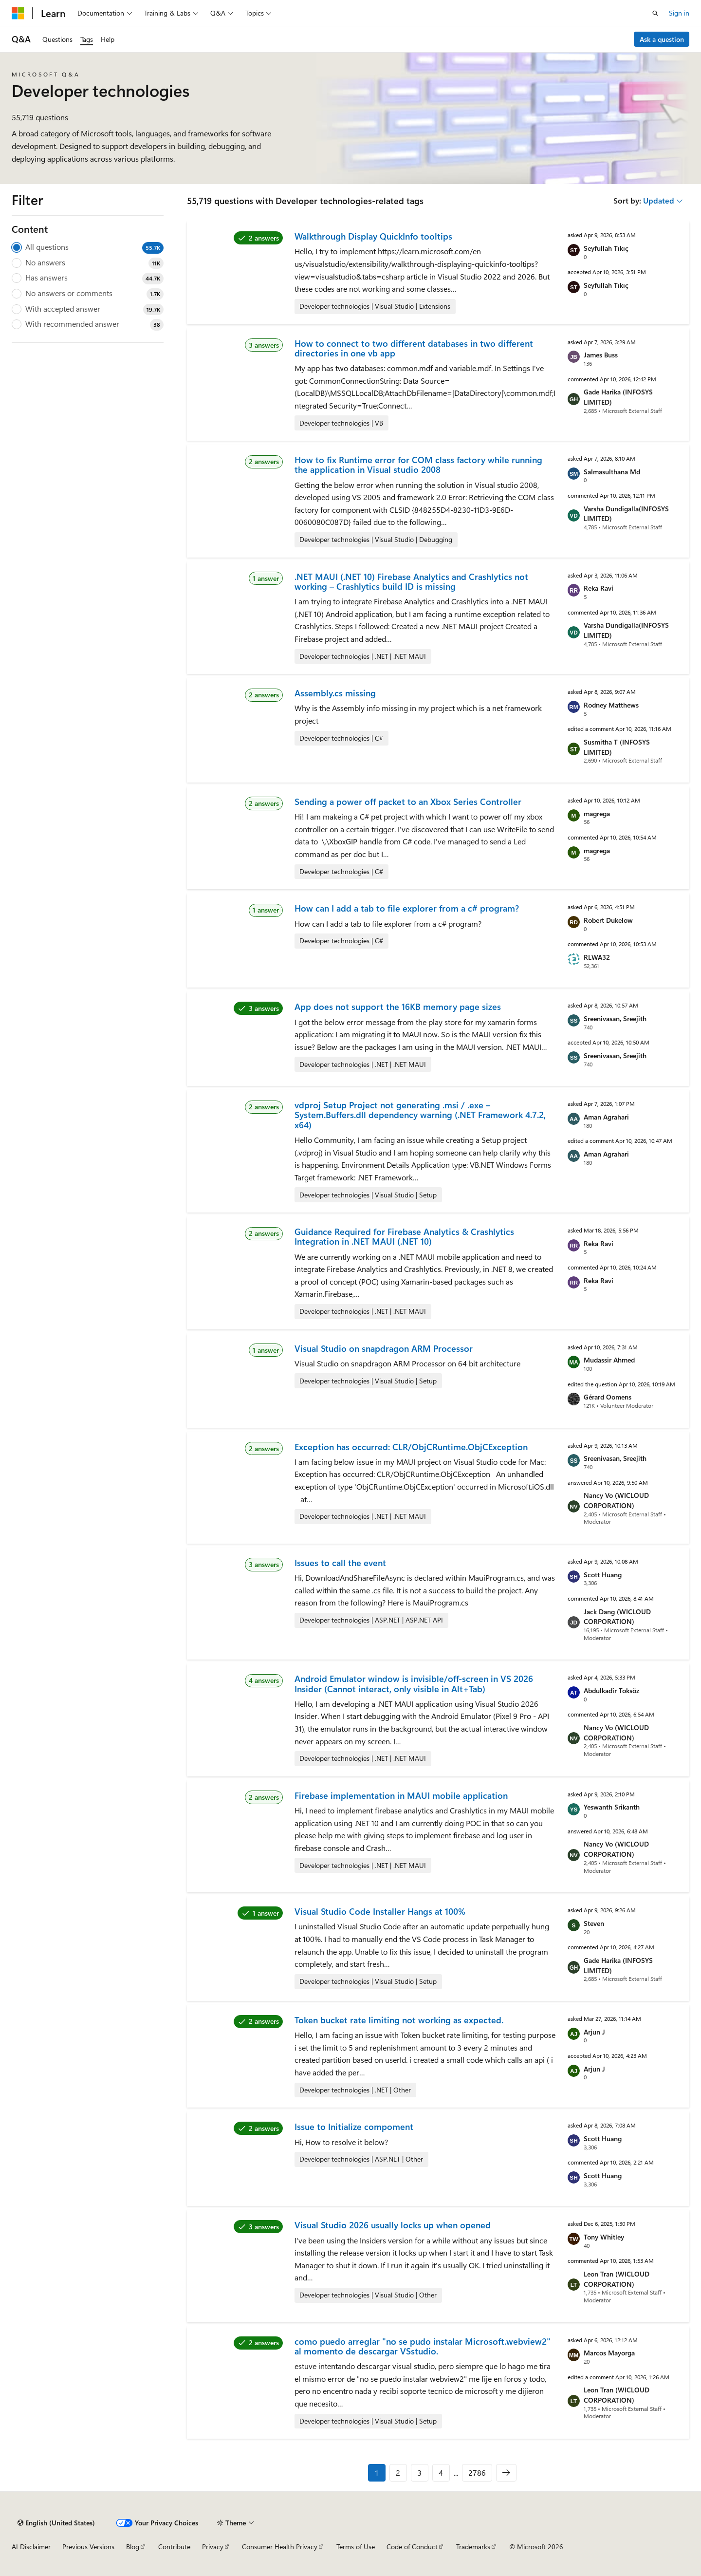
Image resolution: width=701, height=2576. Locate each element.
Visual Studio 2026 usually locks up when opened (393, 2225)
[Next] (506, 2473)
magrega (597, 813)
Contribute (174, 2546)
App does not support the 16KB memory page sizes (398, 1006)
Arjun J (594, 2031)
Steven (594, 1923)
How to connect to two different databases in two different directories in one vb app (414, 348)
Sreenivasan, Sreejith (615, 1018)
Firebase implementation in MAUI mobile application (401, 1795)
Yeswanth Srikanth (612, 1806)
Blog (132, 2546)
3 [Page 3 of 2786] (419, 2472)
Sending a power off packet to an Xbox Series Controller (408, 801)
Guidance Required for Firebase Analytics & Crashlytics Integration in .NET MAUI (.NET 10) (404, 1236)
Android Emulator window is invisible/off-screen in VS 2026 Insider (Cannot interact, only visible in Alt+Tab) (414, 1683)
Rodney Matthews (611, 704)
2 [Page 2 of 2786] (398, 2472)
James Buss (601, 354)
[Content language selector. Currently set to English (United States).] (56, 2523)
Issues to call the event (340, 1562)
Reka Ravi (598, 588)
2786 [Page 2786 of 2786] (477, 2472)
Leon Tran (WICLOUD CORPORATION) (616, 2279)
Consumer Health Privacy (279, 2546)
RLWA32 (597, 957)
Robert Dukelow (608, 920)
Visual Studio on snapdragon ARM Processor (384, 1348)
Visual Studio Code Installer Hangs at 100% (380, 1911)
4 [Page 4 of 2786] (441, 2472)
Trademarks (473, 2546)
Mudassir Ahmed (609, 1359)
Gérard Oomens (607, 1396)
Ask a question (662, 39)
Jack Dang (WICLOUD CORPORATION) (617, 1616)
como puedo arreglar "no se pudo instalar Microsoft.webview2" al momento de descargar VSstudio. (423, 2346)
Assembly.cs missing (335, 693)
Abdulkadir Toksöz (611, 1690)
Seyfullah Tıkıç (606, 248)
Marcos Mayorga (609, 2352)
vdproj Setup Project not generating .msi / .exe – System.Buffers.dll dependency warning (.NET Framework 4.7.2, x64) (420, 1115)
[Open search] (655, 13)
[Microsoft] (18, 13)
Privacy (212, 2546)
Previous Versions (88, 2546)
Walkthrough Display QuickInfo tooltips (373, 236)
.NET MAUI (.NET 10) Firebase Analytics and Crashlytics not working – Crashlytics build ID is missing (411, 581)
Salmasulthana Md (612, 471)
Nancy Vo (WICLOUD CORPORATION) (616, 1500)
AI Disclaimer (31, 2546)
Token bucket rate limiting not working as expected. (399, 2020)
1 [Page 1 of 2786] (376, 2472)
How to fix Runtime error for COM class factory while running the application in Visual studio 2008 (418, 464)
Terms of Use (355, 2546)
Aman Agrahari (606, 1116)
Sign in (679, 13)
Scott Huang (603, 1574)
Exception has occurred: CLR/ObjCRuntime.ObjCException (411, 1447)
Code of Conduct (412, 2546)
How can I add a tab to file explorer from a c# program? (407, 908)
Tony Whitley (604, 2236)
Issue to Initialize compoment (354, 2126)
